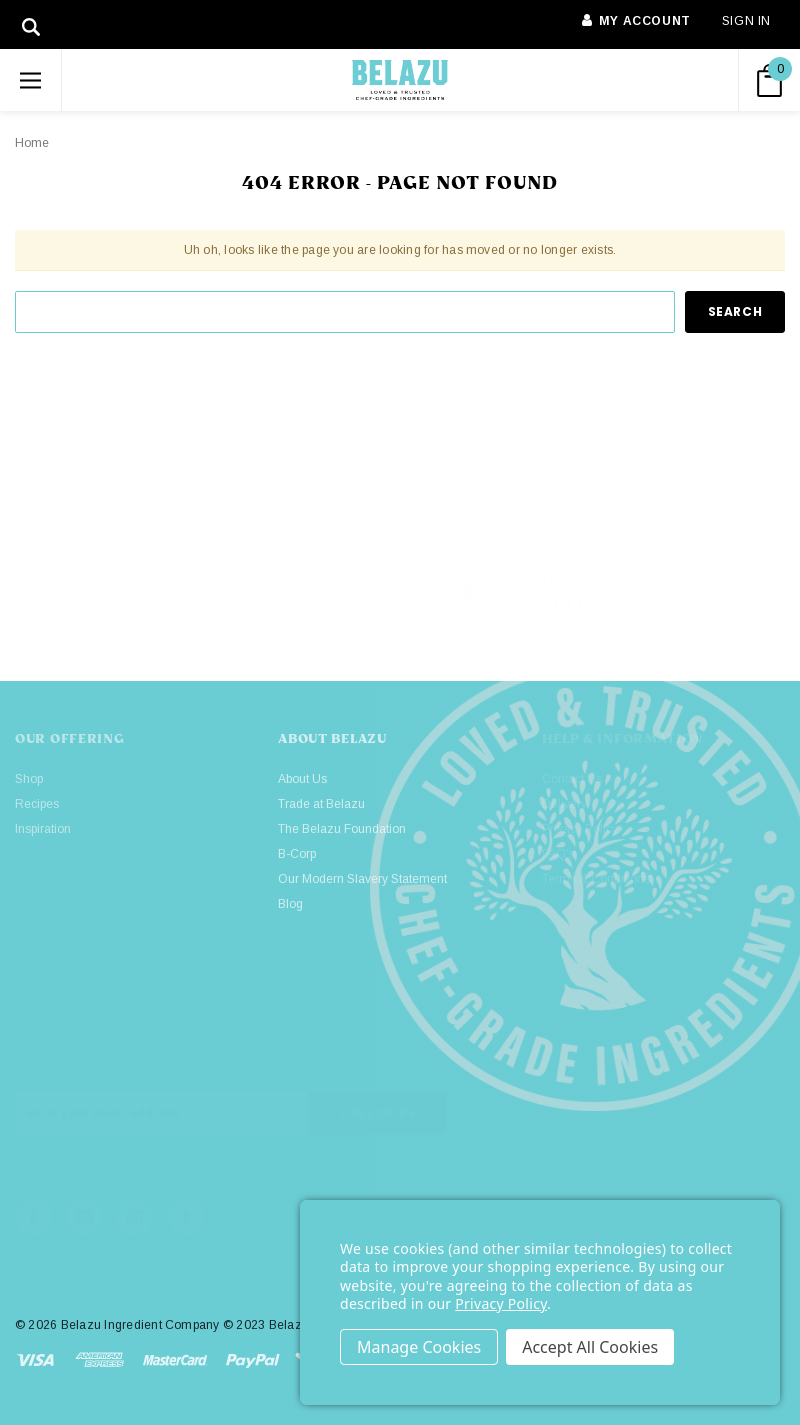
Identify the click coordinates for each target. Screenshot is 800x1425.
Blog (290, 904)
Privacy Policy (501, 1303)
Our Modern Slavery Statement (362, 879)
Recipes (37, 804)
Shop (29, 779)
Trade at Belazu (321, 804)
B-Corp (297, 854)
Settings (419, 1347)
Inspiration (43, 829)
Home (32, 143)
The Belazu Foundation (342, 829)
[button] (700, 591)
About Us (302, 779)
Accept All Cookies (590, 1347)
